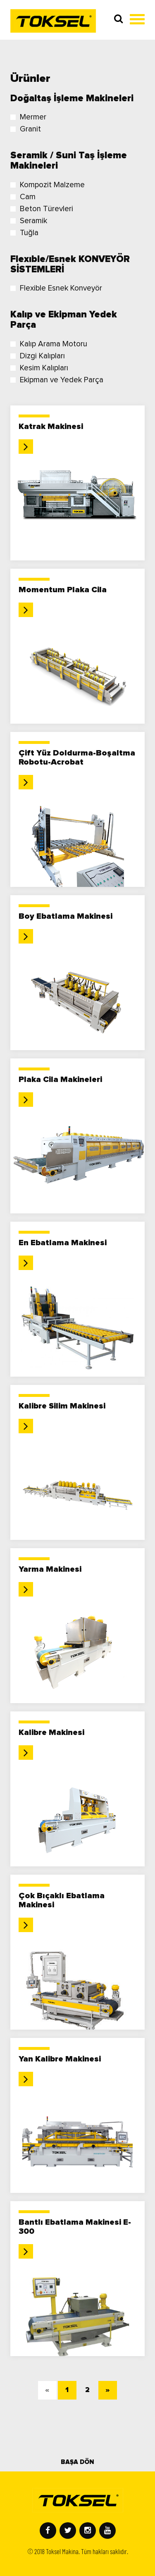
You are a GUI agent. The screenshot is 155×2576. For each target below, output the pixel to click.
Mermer (28, 117)
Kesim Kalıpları (39, 368)
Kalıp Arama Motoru (48, 344)
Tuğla (24, 233)
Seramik (28, 221)
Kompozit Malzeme (47, 185)
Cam (23, 197)
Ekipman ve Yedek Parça (56, 380)
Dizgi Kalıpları (37, 356)
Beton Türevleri (41, 209)
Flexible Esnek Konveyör (56, 288)
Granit (25, 129)
